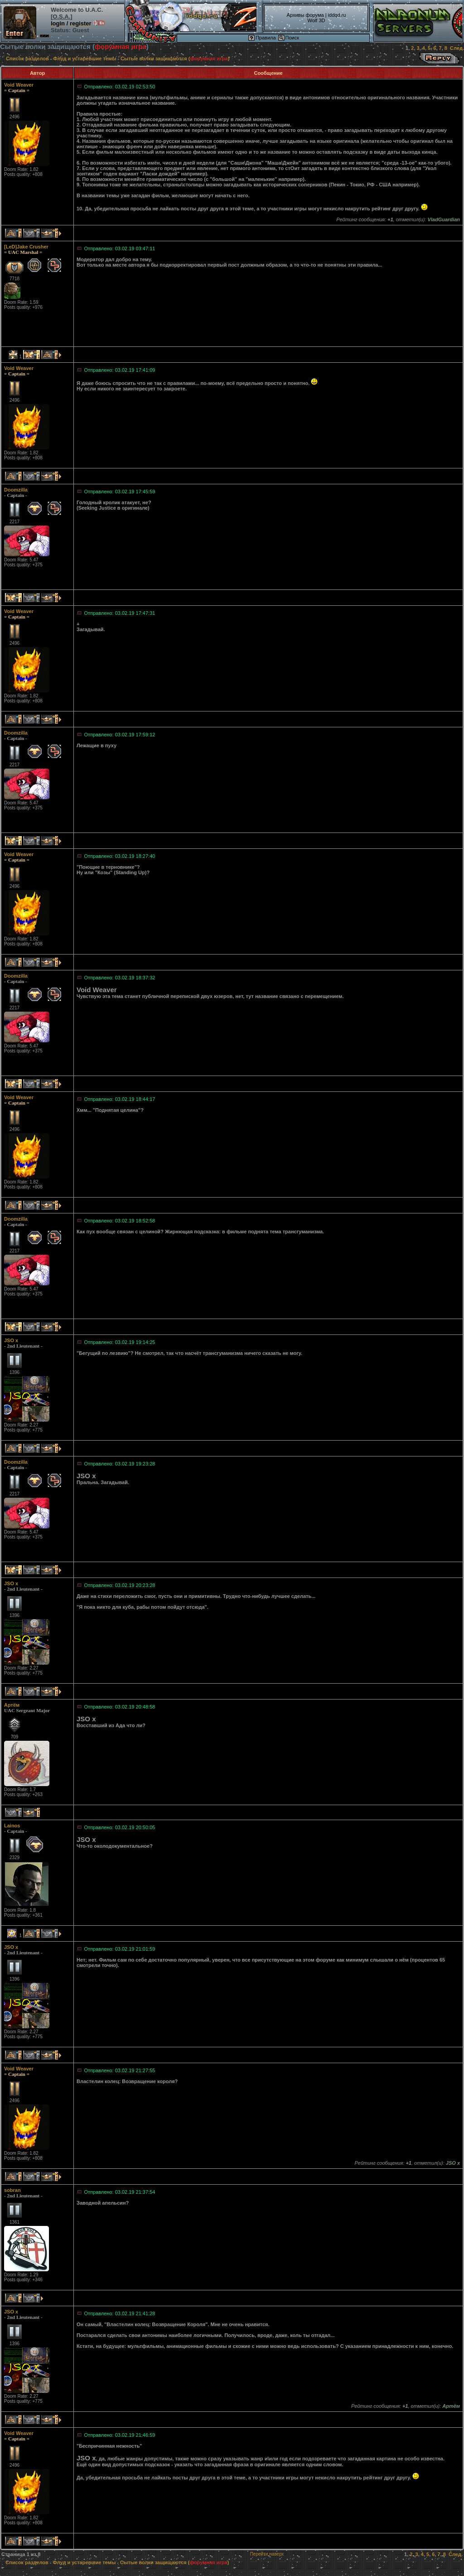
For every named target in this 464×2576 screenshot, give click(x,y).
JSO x (11, 1340)
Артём (11, 1705)
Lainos (12, 1825)
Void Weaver (19, 85)
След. (457, 48)
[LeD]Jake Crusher (26, 246)
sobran (12, 2190)
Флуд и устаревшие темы (84, 58)
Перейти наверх (267, 2554)
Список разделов (27, 58)
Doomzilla (16, 489)
